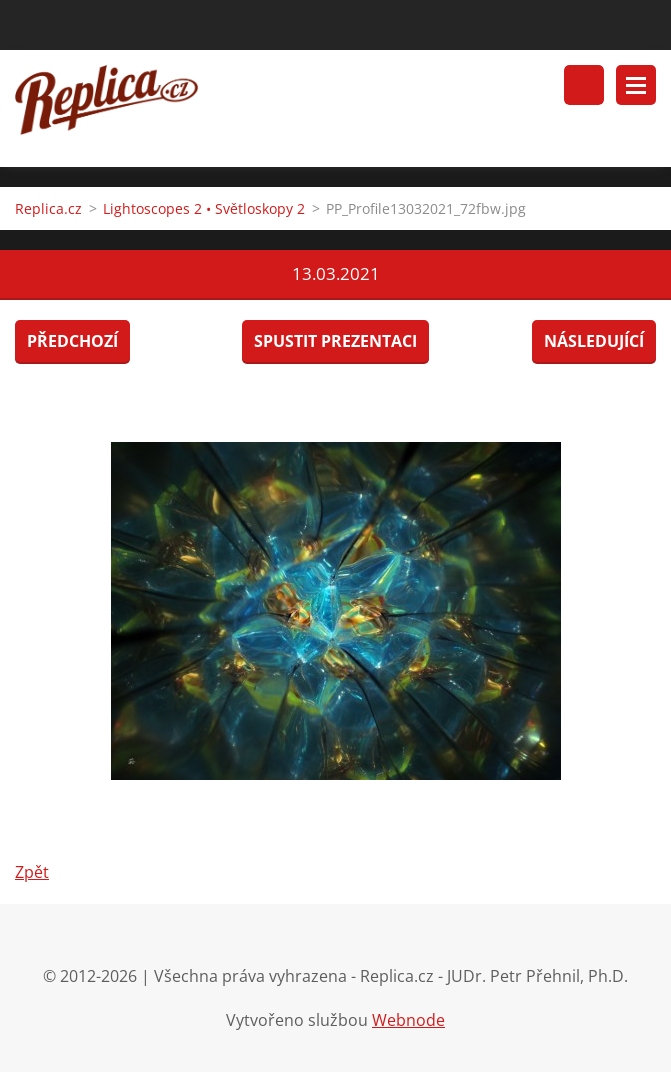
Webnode (408, 1020)
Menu (636, 85)
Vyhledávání (584, 85)
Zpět (32, 872)
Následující (594, 341)
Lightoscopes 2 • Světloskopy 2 (204, 208)
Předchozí (72, 341)
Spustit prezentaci (335, 341)
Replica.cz (48, 208)
